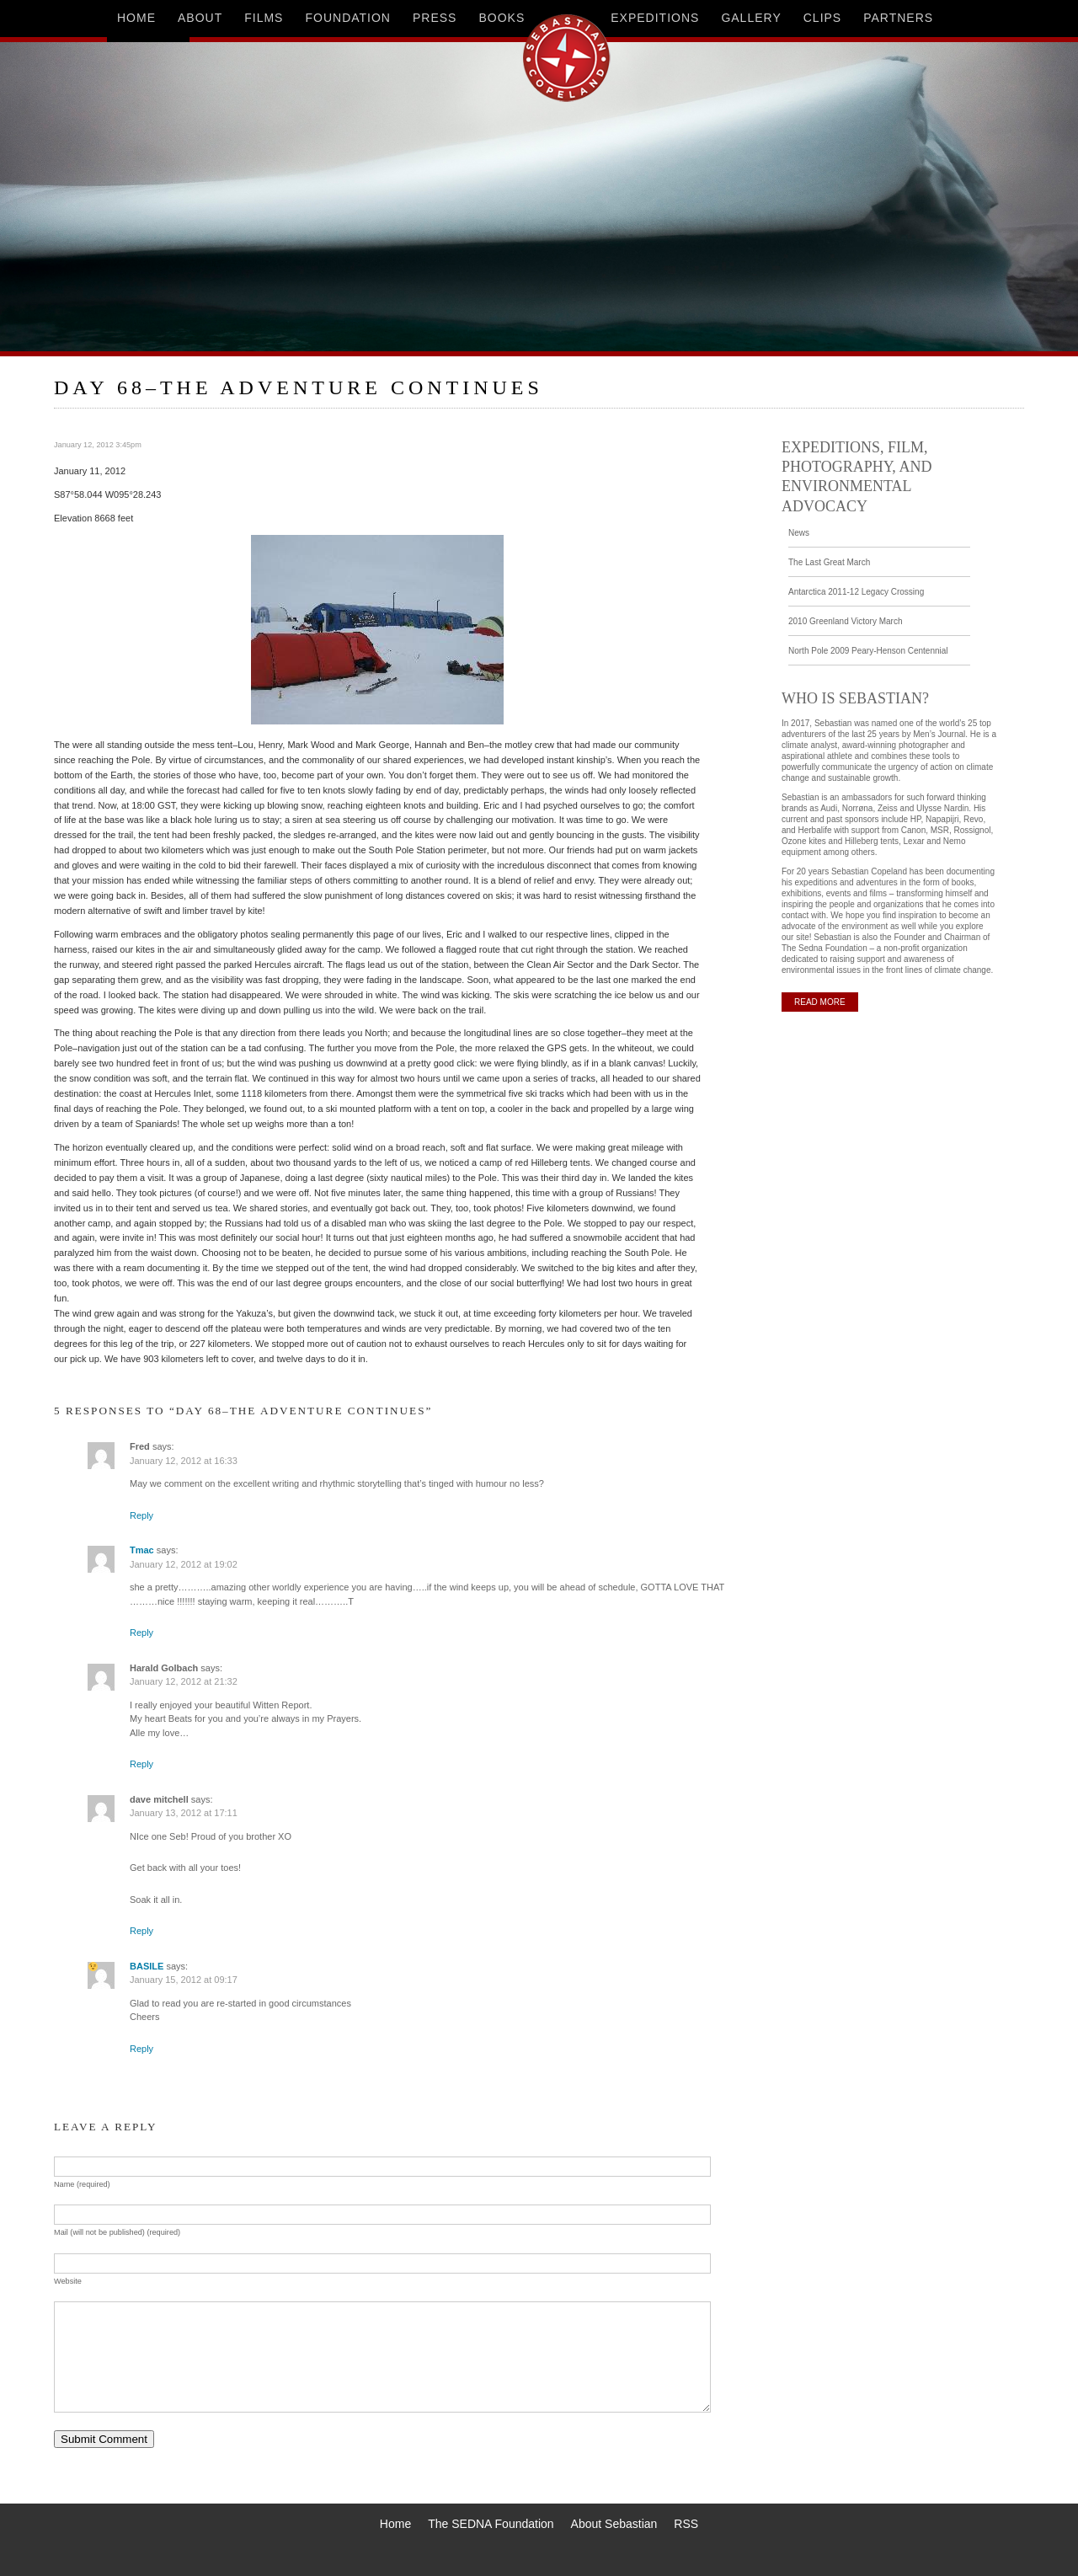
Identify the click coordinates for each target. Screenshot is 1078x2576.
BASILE (146, 1966)
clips (822, 17)
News (798, 532)
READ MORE (820, 1002)
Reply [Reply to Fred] (141, 1515)
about (200, 17)
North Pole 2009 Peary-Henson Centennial (868, 650)
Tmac (142, 1550)
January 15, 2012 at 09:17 (183, 1980)
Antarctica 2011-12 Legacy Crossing (856, 591)
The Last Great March (829, 562)
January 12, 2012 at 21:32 (183, 1681)
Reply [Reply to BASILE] (141, 2049)
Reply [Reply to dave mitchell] (141, 1931)
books (501, 17)
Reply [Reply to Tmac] (141, 1632)
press (434, 17)
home (136, 17)
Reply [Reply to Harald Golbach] (141, 1764)
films (263, 17)
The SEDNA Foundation (490, 2524)
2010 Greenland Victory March (845, 621)
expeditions (655, 17)
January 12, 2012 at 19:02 (183, 1564)
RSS (686, 2524)
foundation (348, 17)
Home (395, 2524)
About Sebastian (614, 2524)
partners (898, 17)
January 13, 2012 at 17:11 (183, 1813)
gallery (751, 17)
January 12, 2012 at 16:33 (183, 1461)
